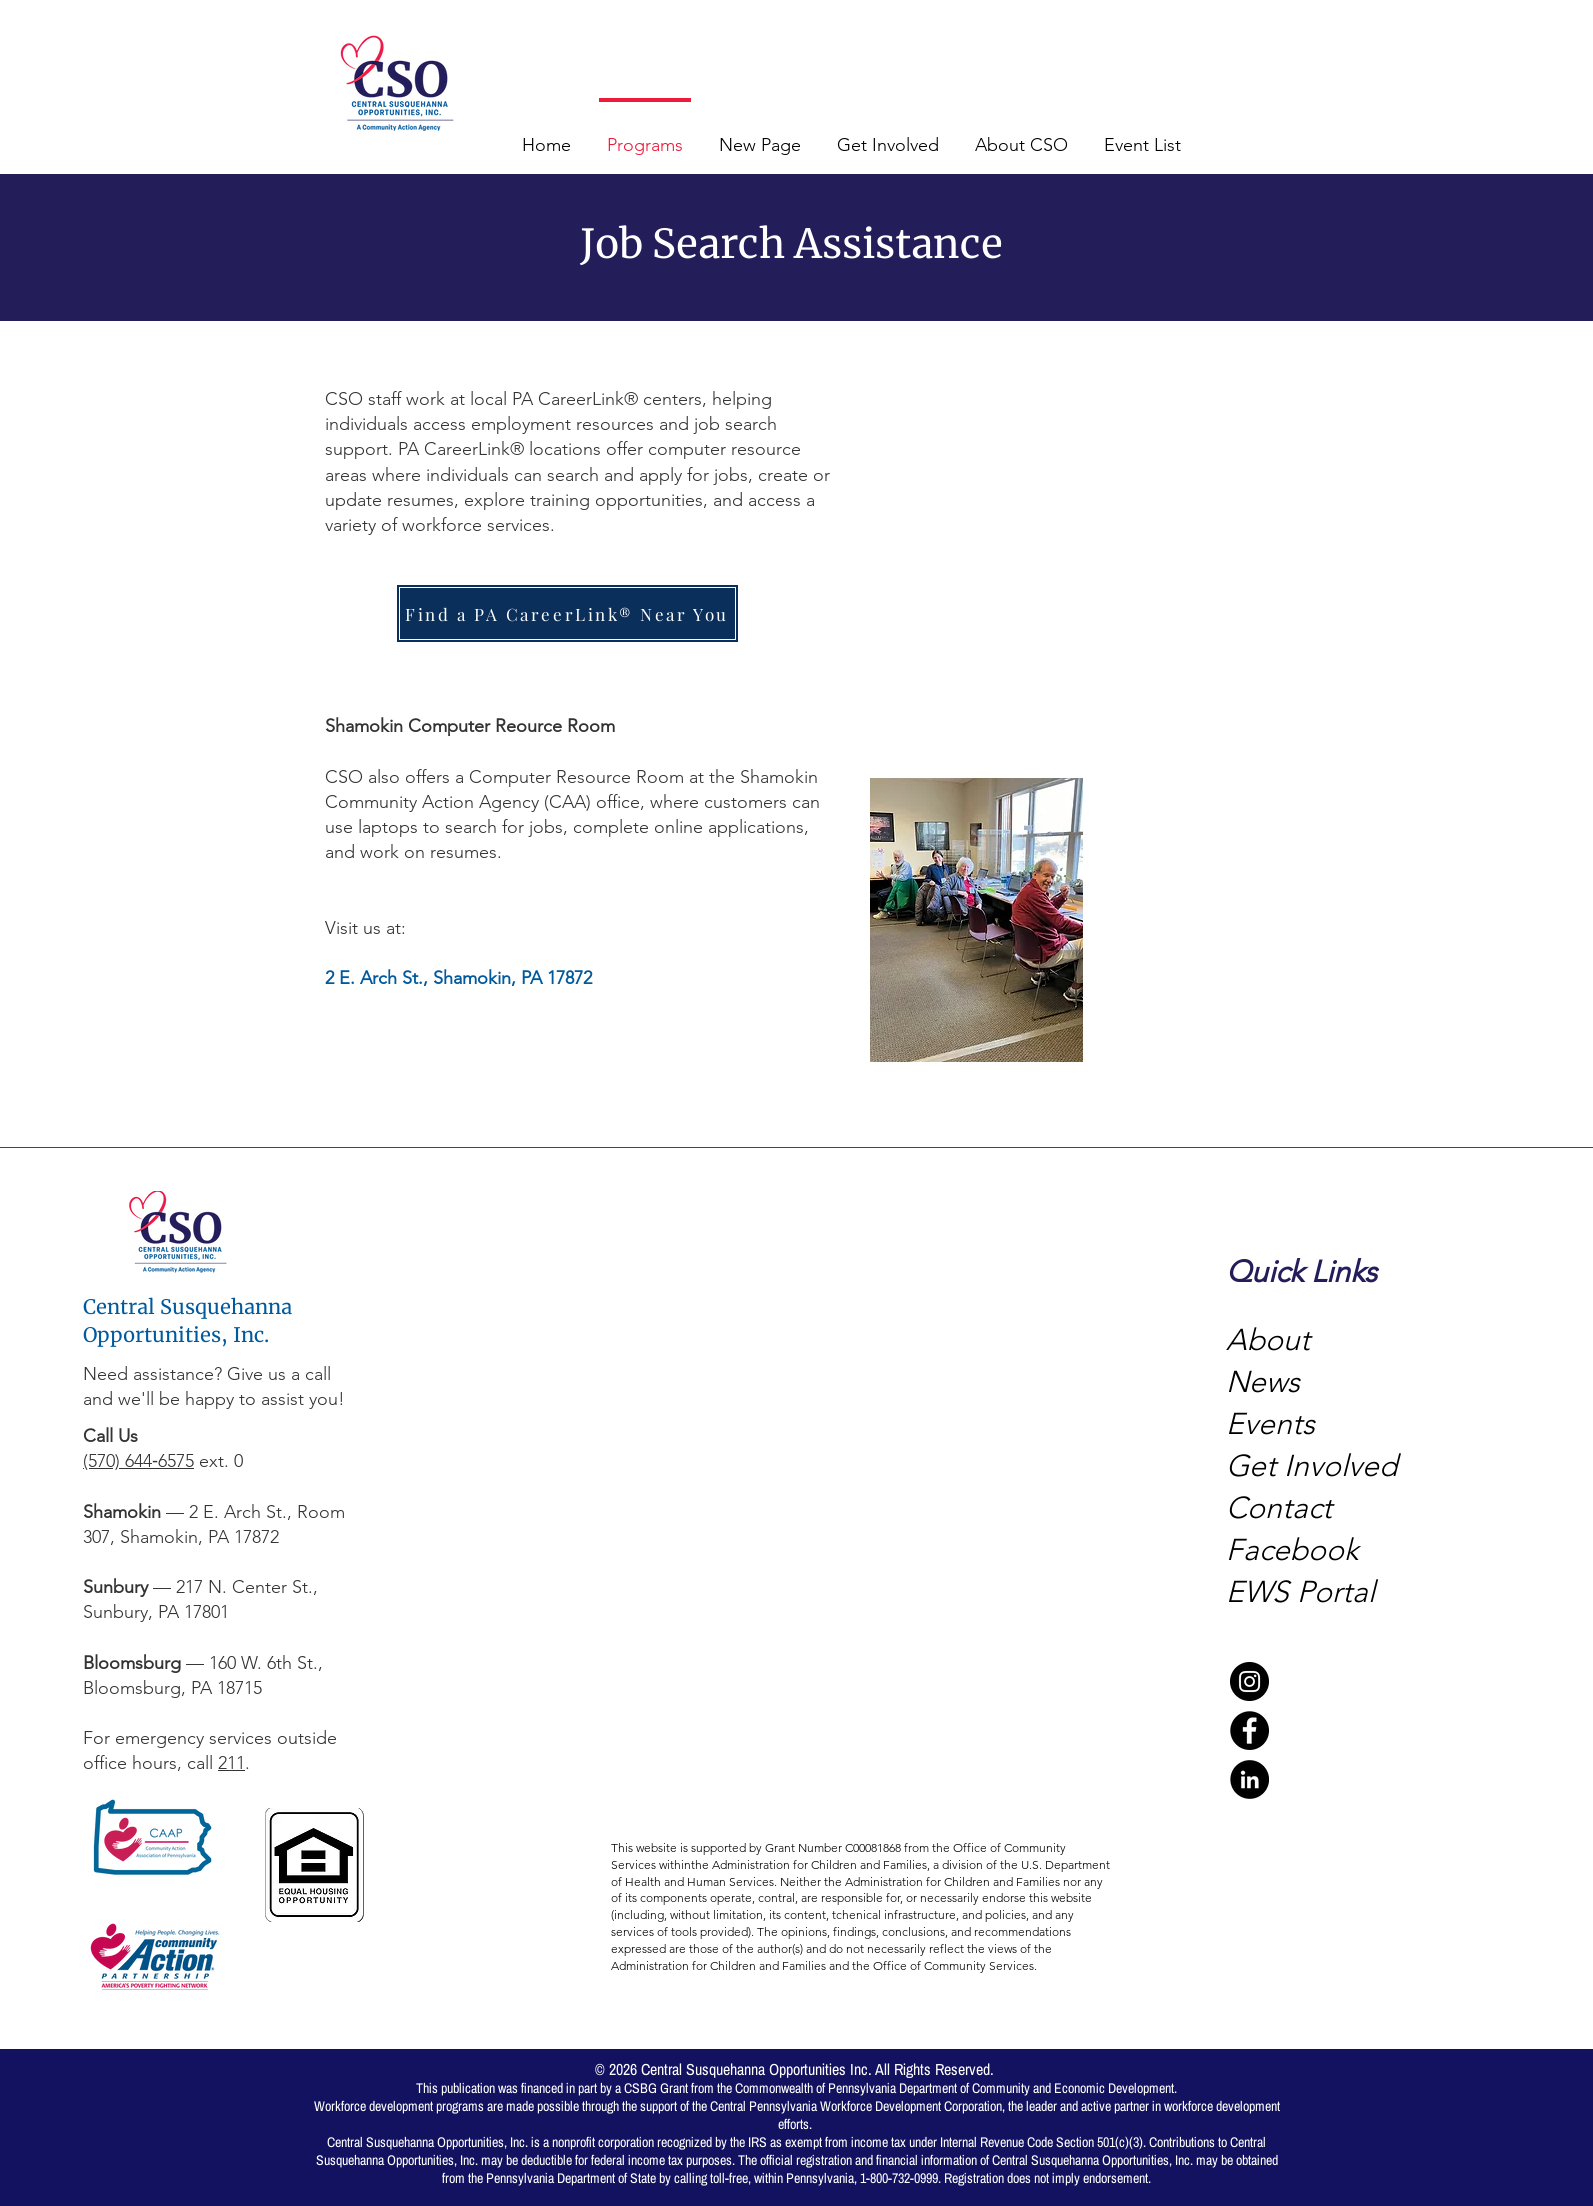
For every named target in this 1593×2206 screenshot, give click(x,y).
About (1268, 1340)
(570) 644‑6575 (138, 1461)
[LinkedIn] (1249, 1779)
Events (1270, 1424)
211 (231, 1763)
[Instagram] (1249, 1681)
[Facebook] (1249, 1730)
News (1263, 1382)
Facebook (1296, 1550)
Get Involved (1311, 1466)
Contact (1279, 1508)
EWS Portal (1300, 1592)
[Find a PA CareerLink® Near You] (567, 613)
